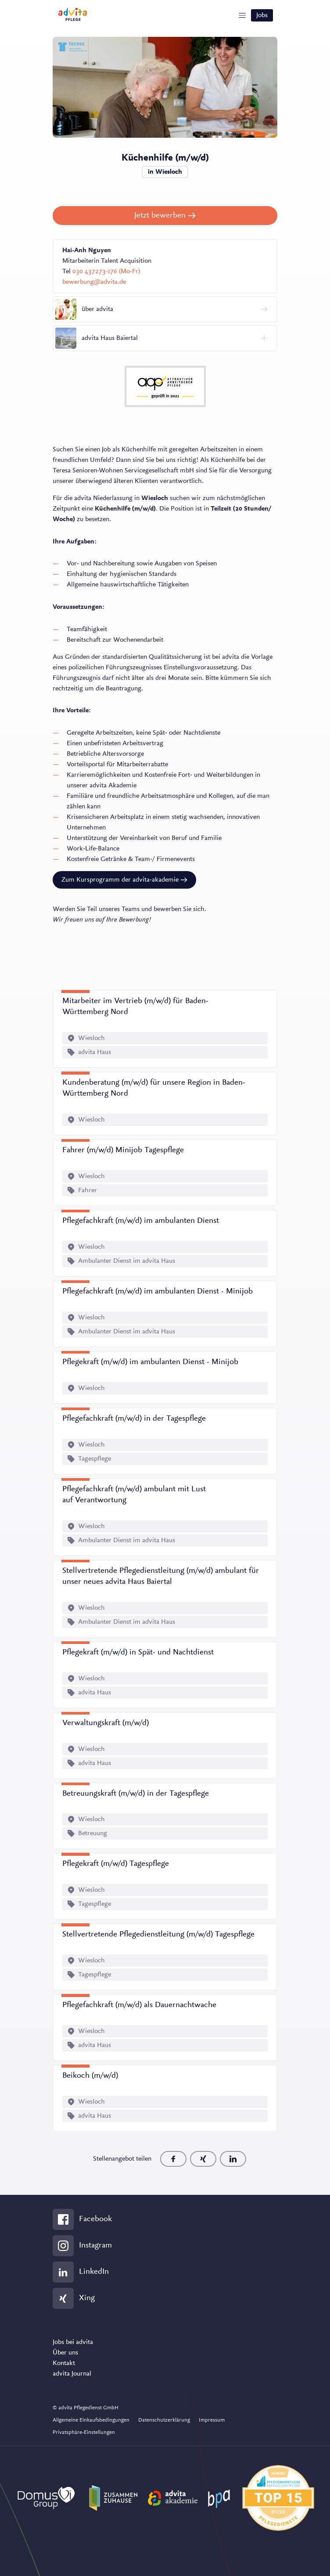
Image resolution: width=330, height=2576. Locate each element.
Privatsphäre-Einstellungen (84, 2432)
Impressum (212, 2420)
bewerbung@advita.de (94, 282)
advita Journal (72, 2373)
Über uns (65, 2352)
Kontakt (64, 2363)
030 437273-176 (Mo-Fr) (106, 271)
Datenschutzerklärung (164, 2420)
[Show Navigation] (242, 15)
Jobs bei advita (73, 2342)
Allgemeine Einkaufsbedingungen (91, 2420)
